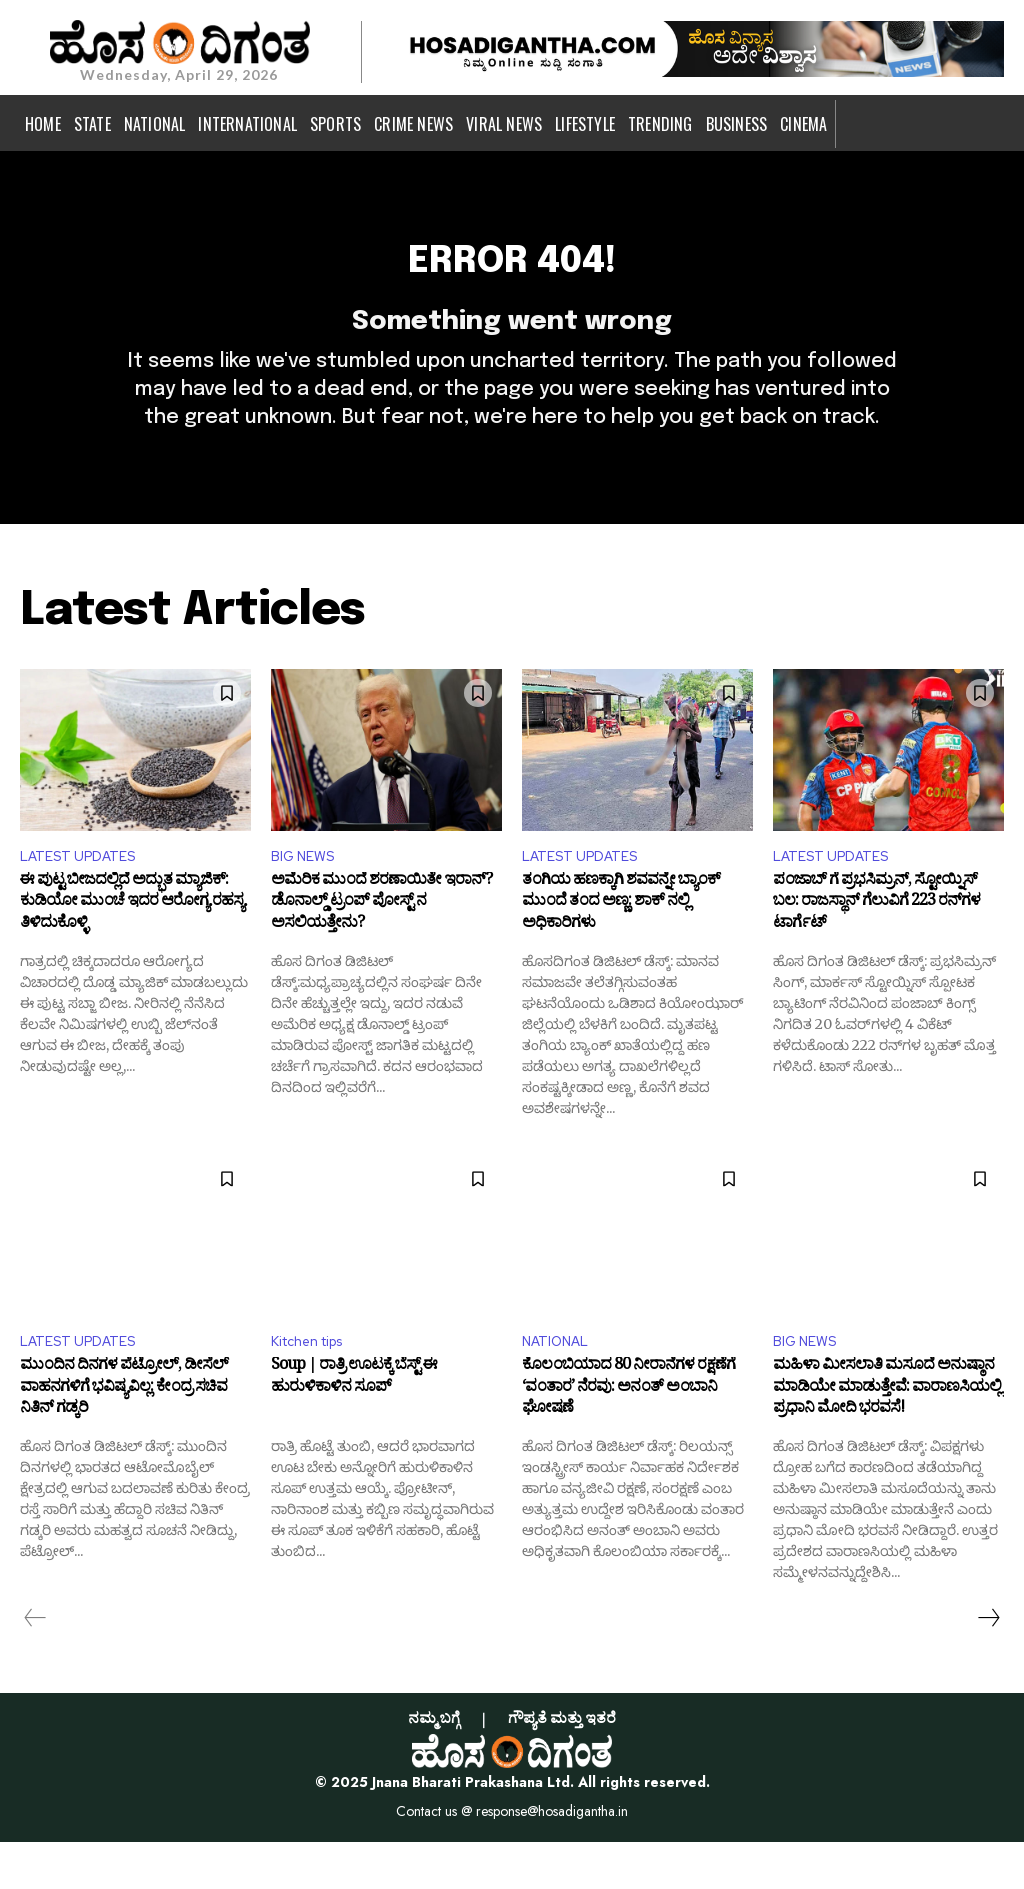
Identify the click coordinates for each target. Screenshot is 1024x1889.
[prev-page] (35, 1665)
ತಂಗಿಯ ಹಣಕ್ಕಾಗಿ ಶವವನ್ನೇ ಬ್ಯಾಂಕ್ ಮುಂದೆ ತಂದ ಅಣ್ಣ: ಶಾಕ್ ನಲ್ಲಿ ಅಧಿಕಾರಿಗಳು (621, 948)
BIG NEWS (307, 896)
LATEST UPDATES (86, 896)
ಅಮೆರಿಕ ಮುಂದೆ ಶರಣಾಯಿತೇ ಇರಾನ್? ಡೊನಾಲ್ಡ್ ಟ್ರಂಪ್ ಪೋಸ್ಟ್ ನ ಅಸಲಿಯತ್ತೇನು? (381, 948)
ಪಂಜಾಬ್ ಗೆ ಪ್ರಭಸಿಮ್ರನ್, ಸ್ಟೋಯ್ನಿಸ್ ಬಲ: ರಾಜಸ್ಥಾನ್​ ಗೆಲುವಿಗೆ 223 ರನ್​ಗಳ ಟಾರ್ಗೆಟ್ (876, 948)
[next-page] (988, 1665)
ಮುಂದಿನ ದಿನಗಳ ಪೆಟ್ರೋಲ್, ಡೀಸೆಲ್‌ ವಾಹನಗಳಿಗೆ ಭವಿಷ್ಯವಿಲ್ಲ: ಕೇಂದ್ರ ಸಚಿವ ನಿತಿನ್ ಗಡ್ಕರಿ (124, 1438)
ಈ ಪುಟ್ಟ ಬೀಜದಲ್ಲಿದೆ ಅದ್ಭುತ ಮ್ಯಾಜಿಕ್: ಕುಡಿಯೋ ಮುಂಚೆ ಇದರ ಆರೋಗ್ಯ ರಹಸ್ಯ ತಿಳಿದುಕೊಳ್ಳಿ (132, 948)
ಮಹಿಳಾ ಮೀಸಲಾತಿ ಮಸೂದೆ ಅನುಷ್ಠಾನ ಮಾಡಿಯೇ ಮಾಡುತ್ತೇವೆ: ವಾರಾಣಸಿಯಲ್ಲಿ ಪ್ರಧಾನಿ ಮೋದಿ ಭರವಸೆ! (887, 1438)
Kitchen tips (315, 1387)
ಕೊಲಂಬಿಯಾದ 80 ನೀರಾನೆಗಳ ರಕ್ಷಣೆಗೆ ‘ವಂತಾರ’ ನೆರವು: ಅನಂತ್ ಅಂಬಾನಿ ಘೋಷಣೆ (628, 1438)
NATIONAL (561, 1387)
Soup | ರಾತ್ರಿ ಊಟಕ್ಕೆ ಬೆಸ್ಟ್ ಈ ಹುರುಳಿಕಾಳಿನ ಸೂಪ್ (354, 1428)
